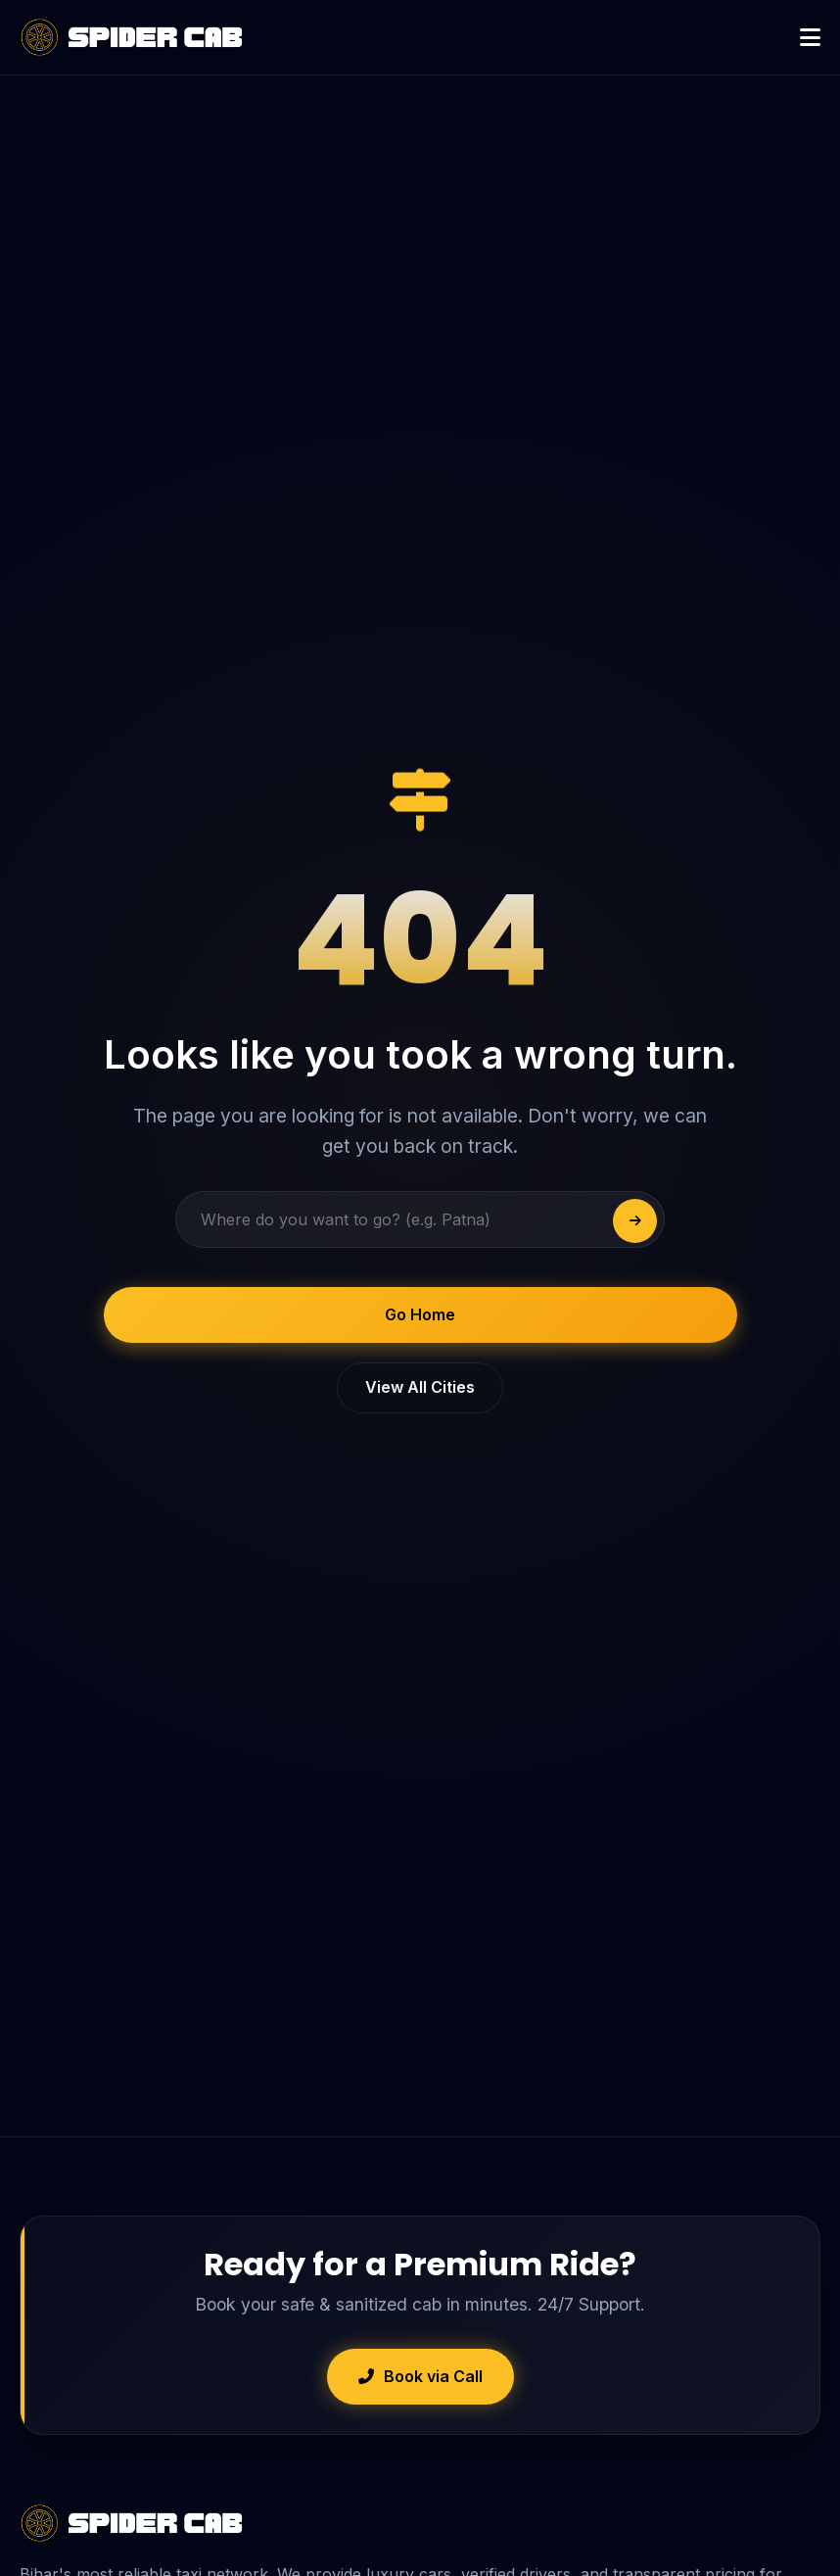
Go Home (420, 1314)
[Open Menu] (810, 38)
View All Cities (420, 1387)
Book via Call (420, 2376)
